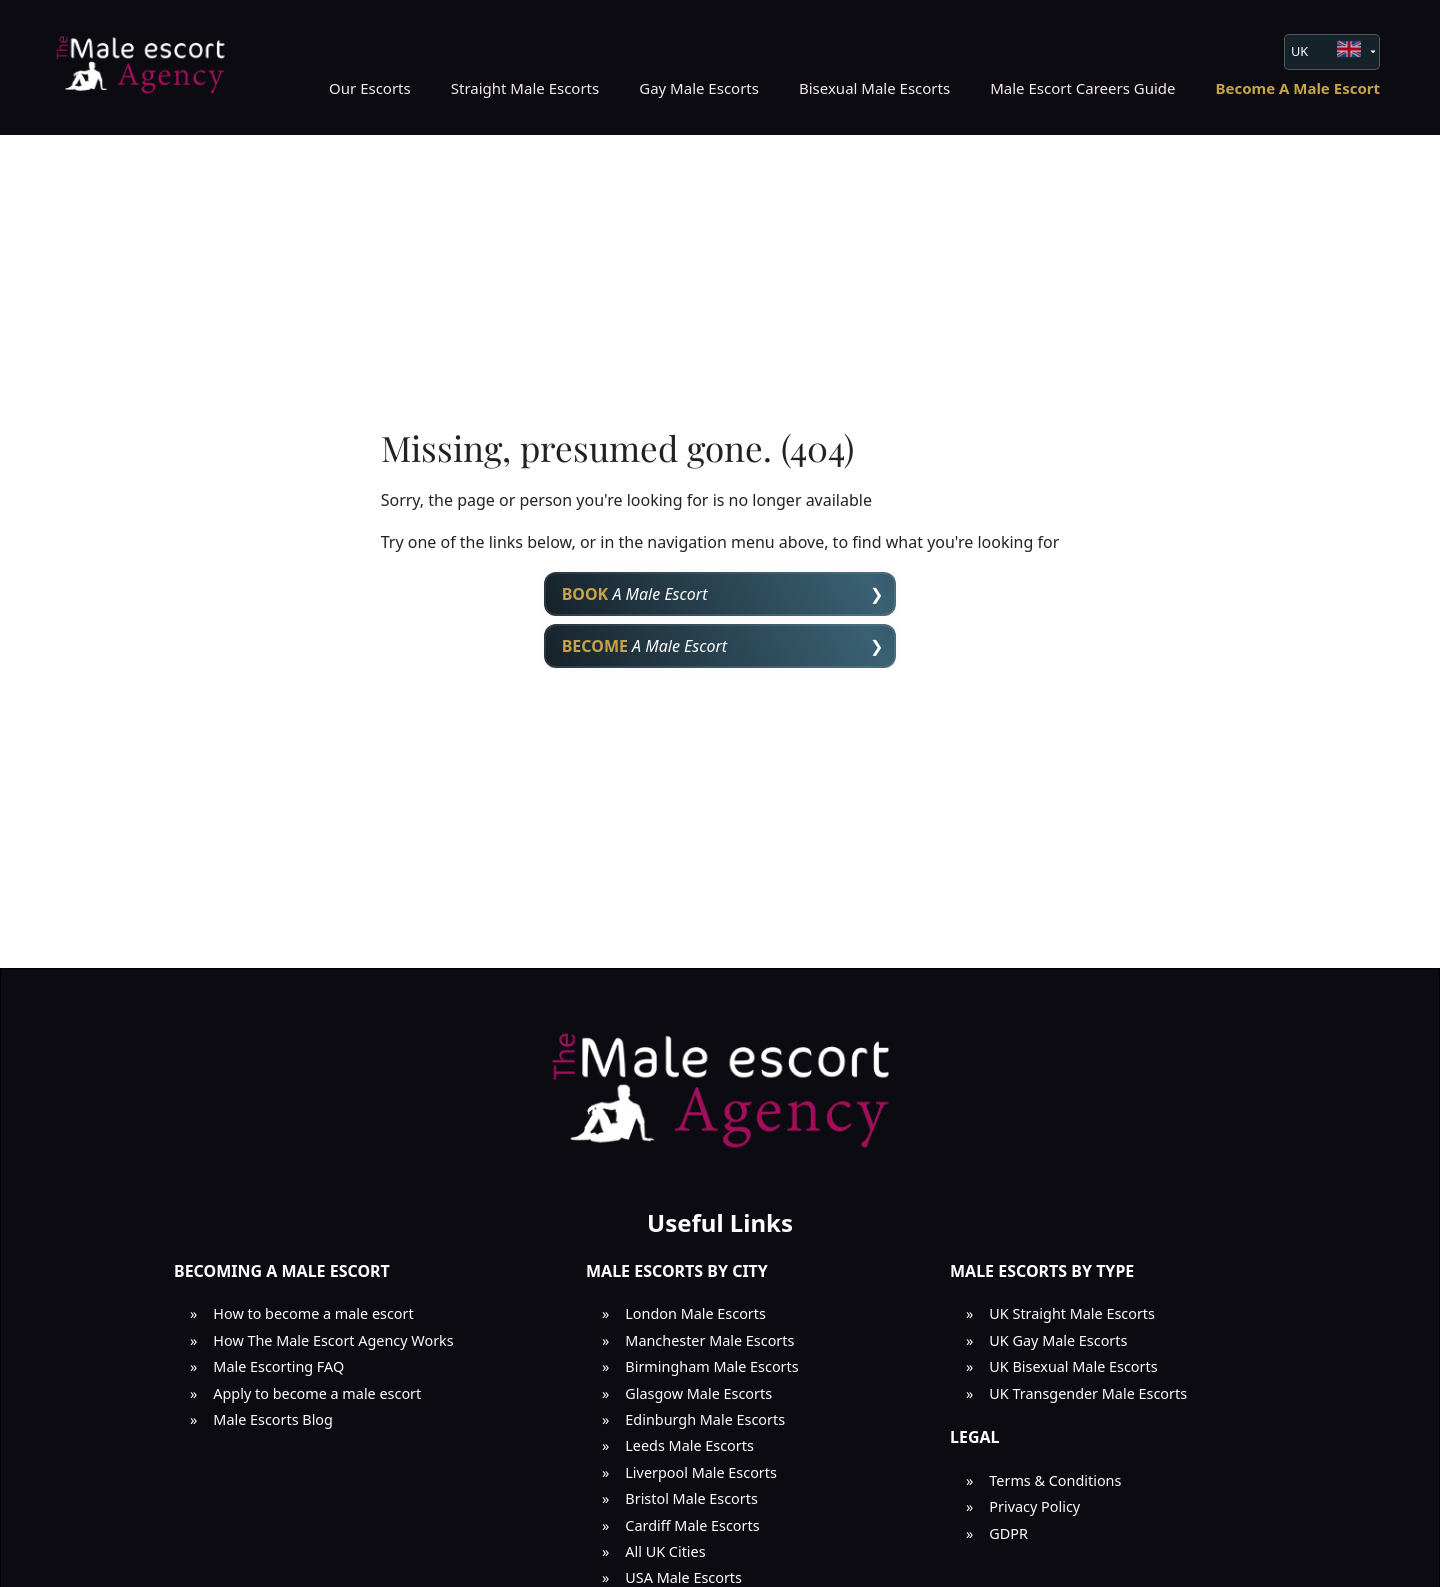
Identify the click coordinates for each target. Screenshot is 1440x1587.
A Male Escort (635, 594)
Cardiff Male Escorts (692, 1525)
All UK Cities (665, 1551)
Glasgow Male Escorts (698, 1393)
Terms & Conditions (1055, 1480)
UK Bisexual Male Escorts (1073, 1366)
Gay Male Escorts (699, 88)
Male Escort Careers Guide (1082, 88)
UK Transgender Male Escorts (1088, 1393)
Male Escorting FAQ (278, 1366)
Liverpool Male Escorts (701, 1472)
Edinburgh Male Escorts (705, 1419)
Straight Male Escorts (525, 88)
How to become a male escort (313, 1313)
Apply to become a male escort (317, 1393)
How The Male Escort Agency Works (333, 1340)
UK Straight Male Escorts (1072, 1313)
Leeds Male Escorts (689, 1445)
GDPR (1008, 1533)
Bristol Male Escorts (691, 1498)
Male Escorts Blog (273, 1419)
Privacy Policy (1034, 1506)
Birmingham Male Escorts (711, 1366)
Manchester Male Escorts (709, 1340)
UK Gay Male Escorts (1058, 1340)
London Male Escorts (695, 1313)
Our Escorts (370, 88)
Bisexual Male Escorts (874, 88)
